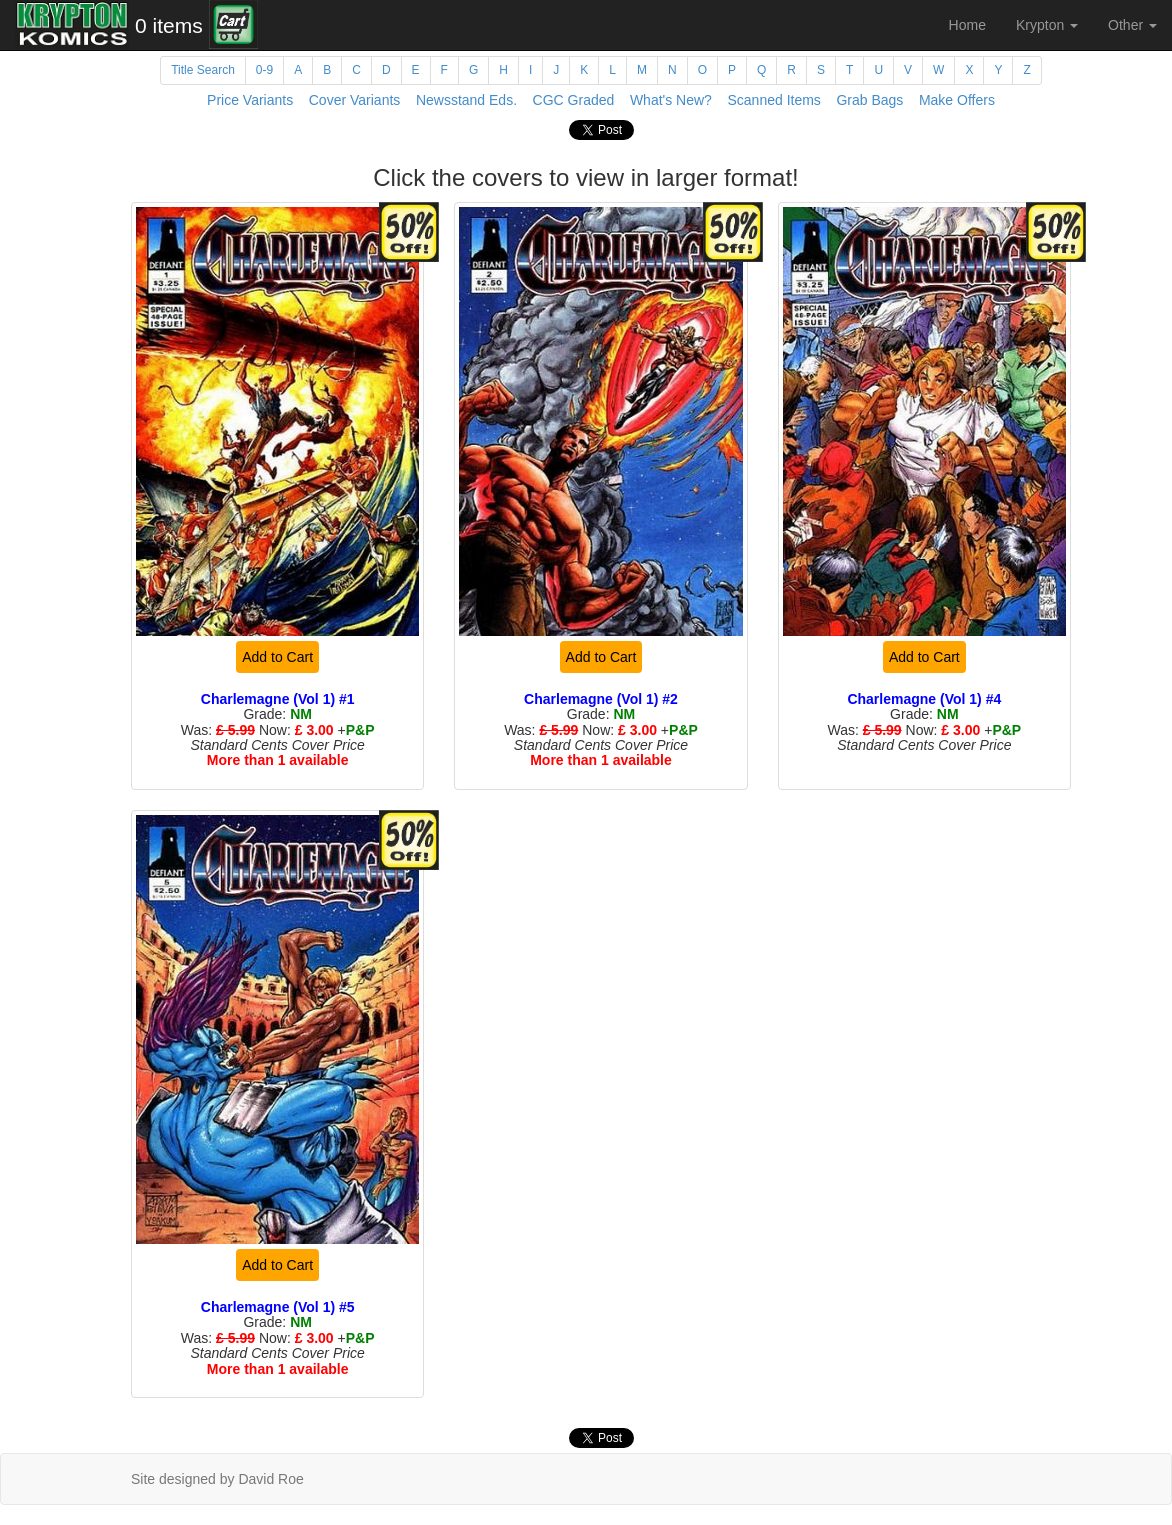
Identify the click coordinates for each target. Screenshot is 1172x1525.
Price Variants (250, 100)
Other (1132, 25)
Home (967, 25)
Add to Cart (277, 657)
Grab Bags (869, 100)
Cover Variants (355, 100)
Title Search (203, 70)
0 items (169, 25)
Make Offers (957, 100)
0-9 (264, 70)
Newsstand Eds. (466, 100)
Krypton (1047, 25)
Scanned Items (773, 100)
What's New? (671, 100)
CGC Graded (574, 100)
